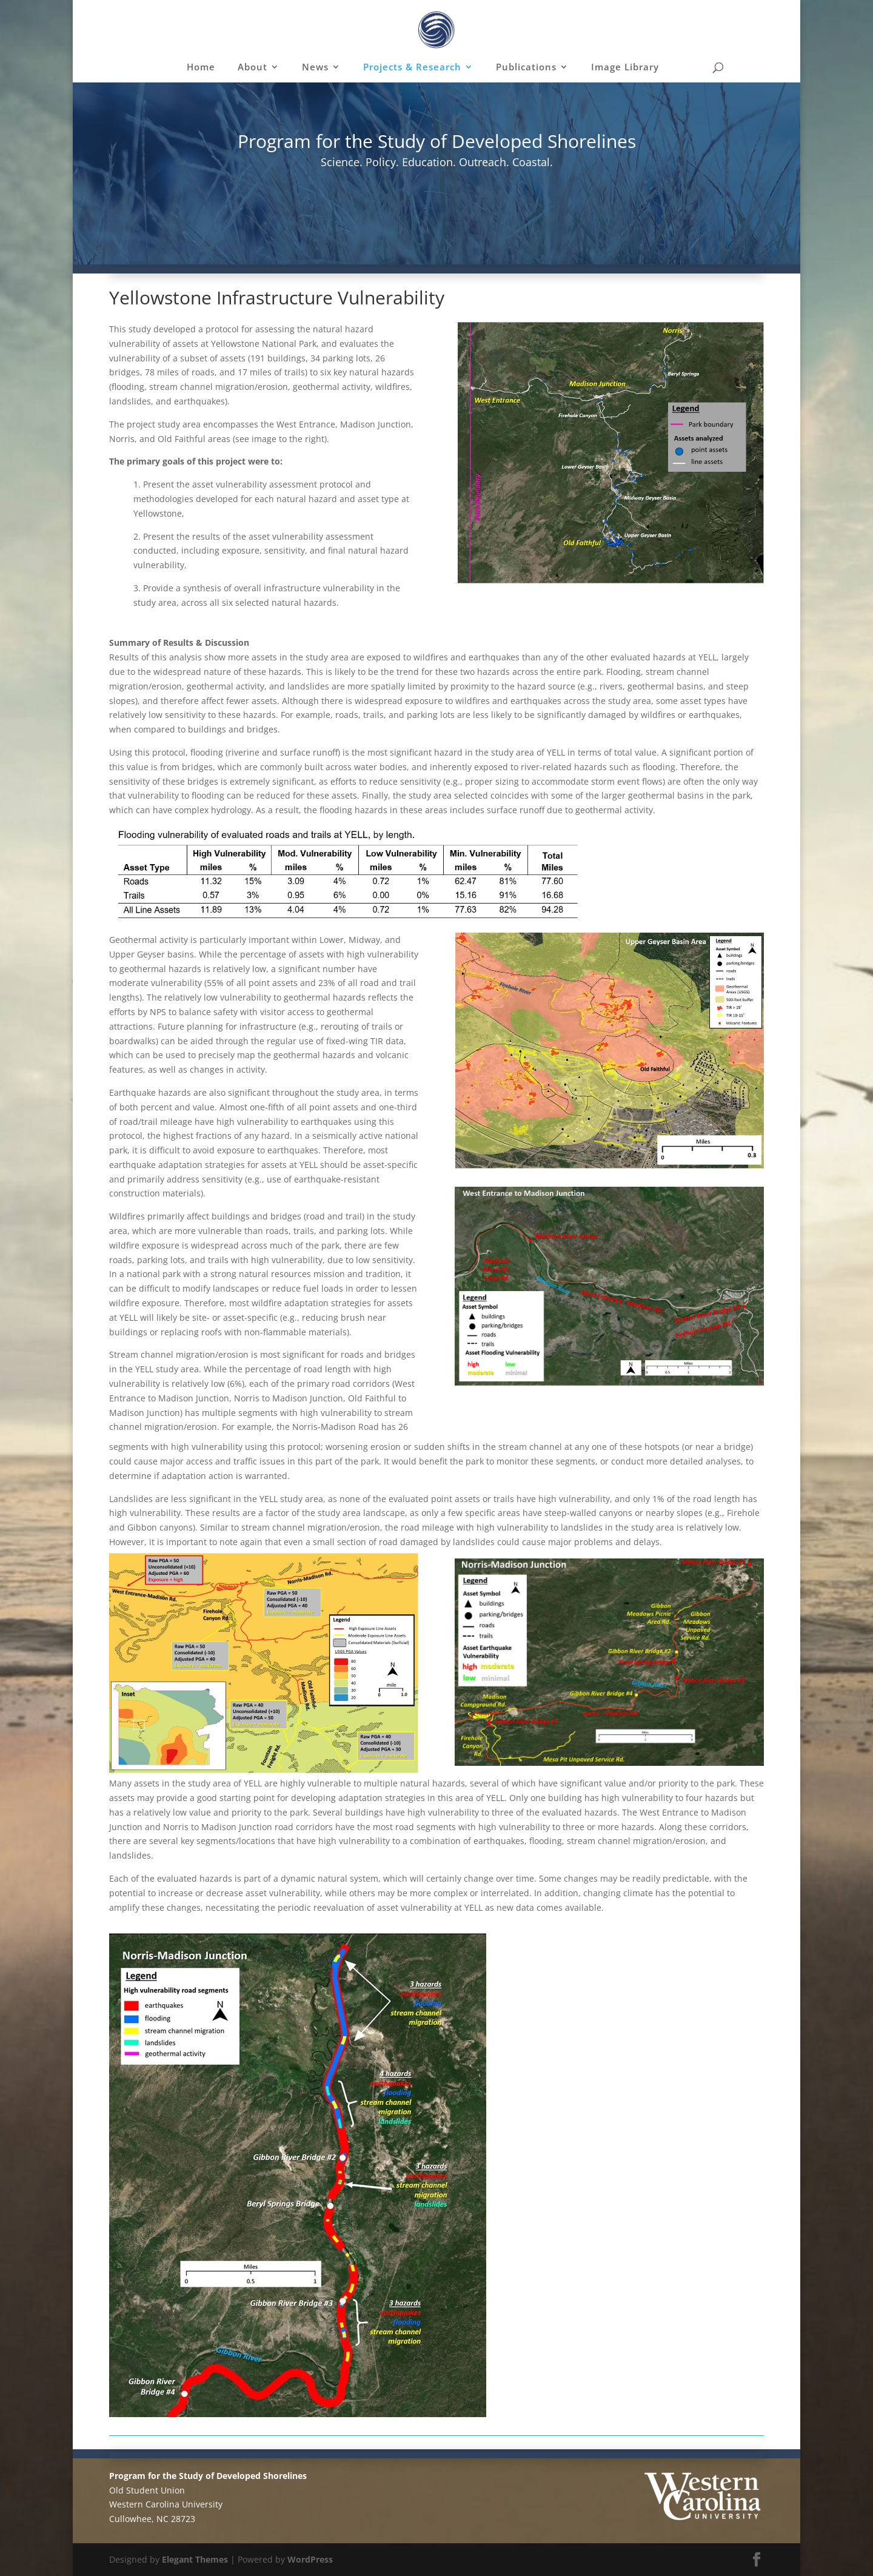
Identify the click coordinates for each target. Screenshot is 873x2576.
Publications (526, 67)
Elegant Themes (195, 2559)
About (252, 67)
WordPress (310, 2559)
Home (201, 67)
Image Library (625, 67)
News (315, 67)
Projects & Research (412, 67)
